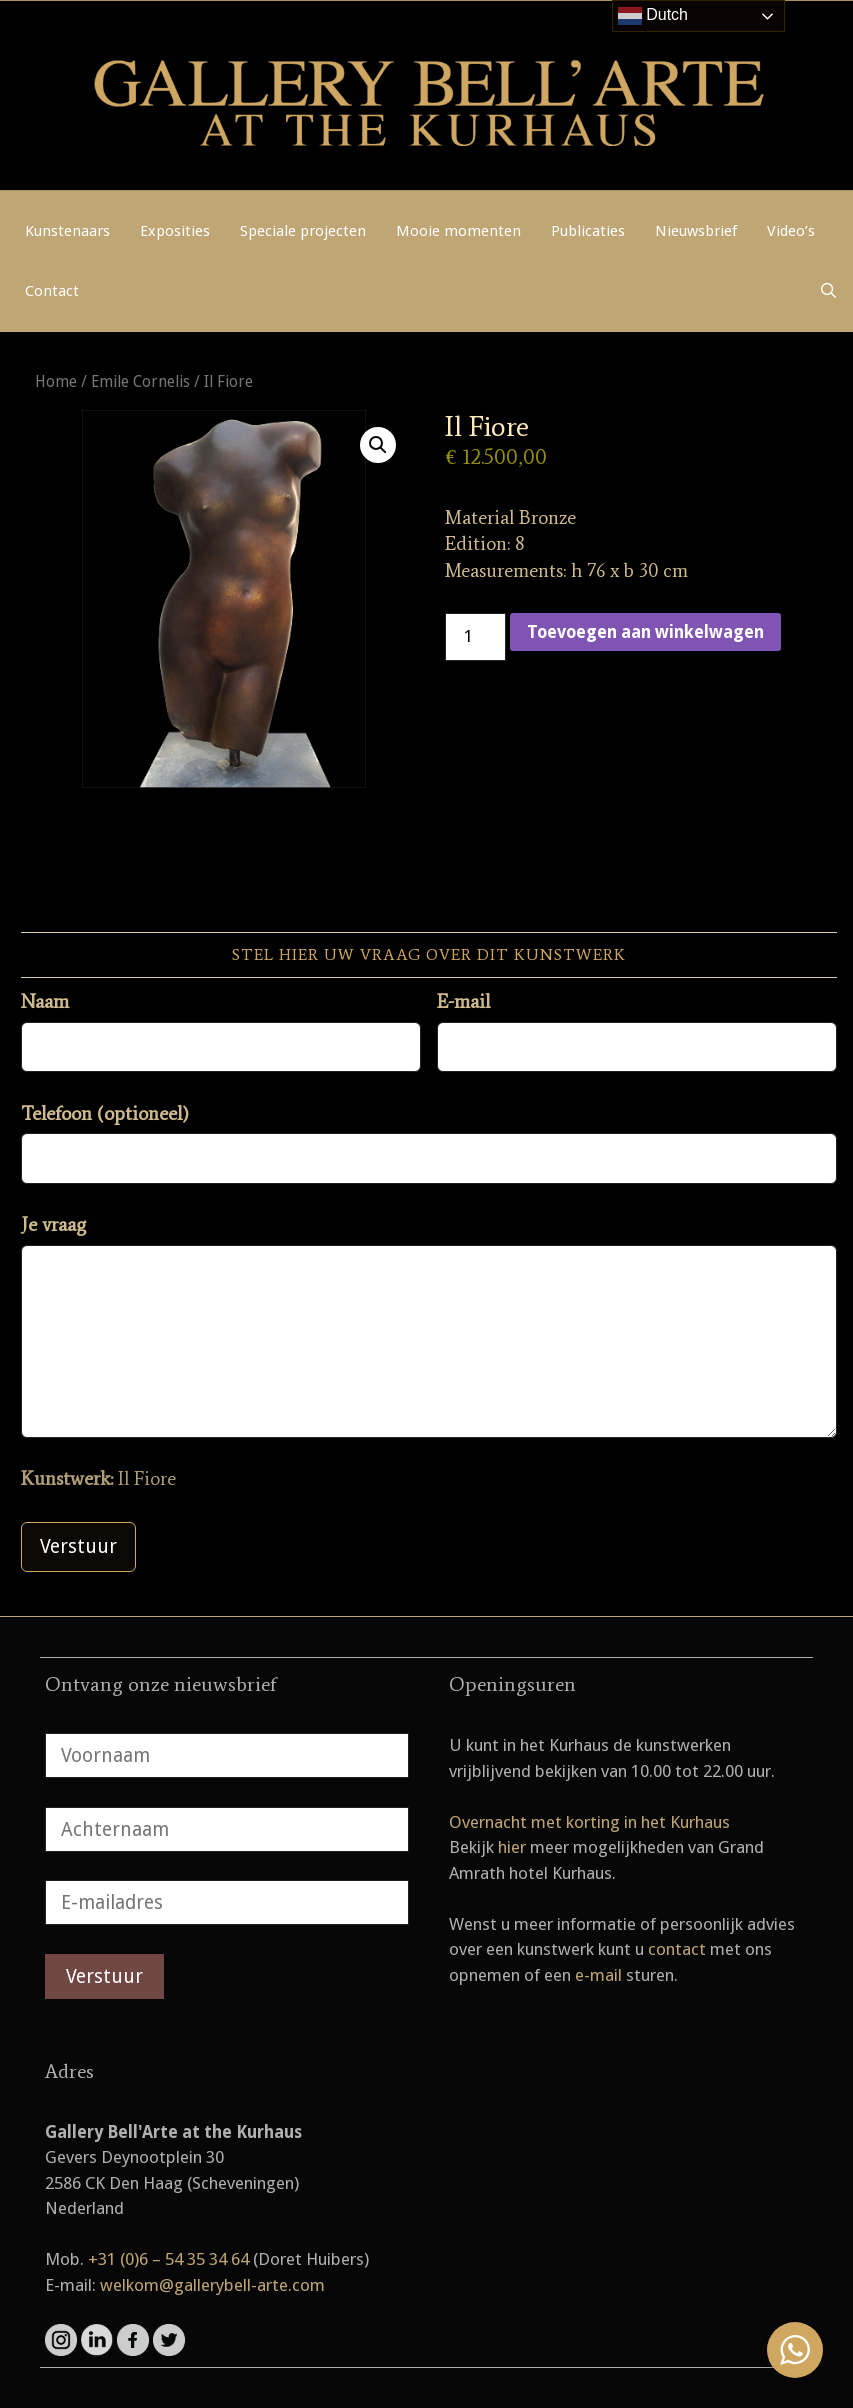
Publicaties (588, 231)
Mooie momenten (458, 231)
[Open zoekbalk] (828, 291)
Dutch (653, 16)
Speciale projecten (303, 231)
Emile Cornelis (140, 381)
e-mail (598, 1975)
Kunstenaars (67, 231)
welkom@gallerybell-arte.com (212, 2285)
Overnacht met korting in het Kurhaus (589, 1822)
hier (512, 1847)
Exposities (175, 231)
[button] (378, 445)
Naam (45, 1001)
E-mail (463, 1001)
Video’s (791, 231)
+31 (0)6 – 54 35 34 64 (168, 2259)
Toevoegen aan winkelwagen (645, 632)
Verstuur (78, 1546)
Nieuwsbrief (696, 231)
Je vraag (53, 1224)
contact (677, 1949)
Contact (52, 291)
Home (56, 381)
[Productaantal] (476, 637)
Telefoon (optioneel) (105, 1113)
